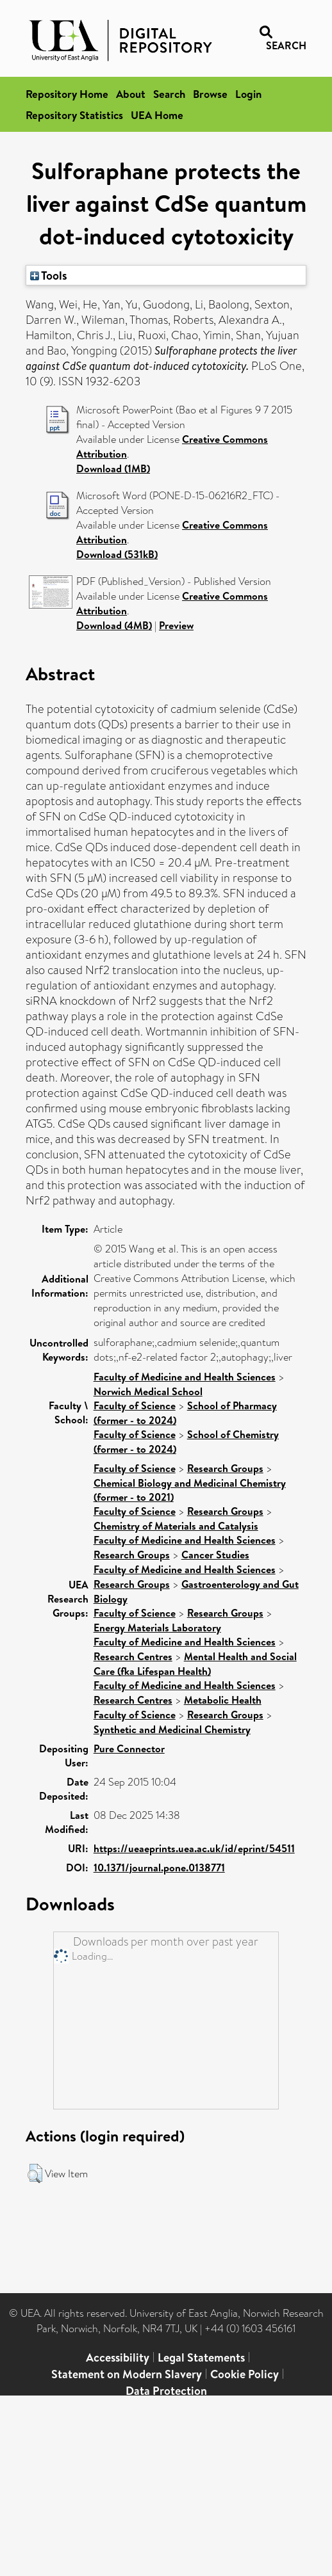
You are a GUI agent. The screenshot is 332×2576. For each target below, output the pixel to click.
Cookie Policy (244, 2374)
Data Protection (166, 2391)
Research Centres (133, 1656)
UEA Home (157, 115)
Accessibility (117, 2357)
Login (248, 93)
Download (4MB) (114, 625)
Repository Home (67, 93)
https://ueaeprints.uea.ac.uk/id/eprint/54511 (194, 1848)
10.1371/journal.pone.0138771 (159, 1867)
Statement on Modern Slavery (126, 2374)
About (130, 93)
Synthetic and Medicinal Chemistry (172, 1729)
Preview (176, 625)
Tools (48, 275)
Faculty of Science (135, 1405)
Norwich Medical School (148, 1391)
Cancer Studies (215, 1555)
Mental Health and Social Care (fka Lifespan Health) (195, 1663)
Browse (210, 93)
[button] (35, 2173)
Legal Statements (201, 2357)
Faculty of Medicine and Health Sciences (185, 1377)
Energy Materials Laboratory (157, 1627)
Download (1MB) (113, 468)
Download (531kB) (117, 554)
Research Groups (225, 1468)
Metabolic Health (222, 1700)
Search (169, 93)
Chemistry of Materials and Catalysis (176, 1526)
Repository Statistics (74, 115)
